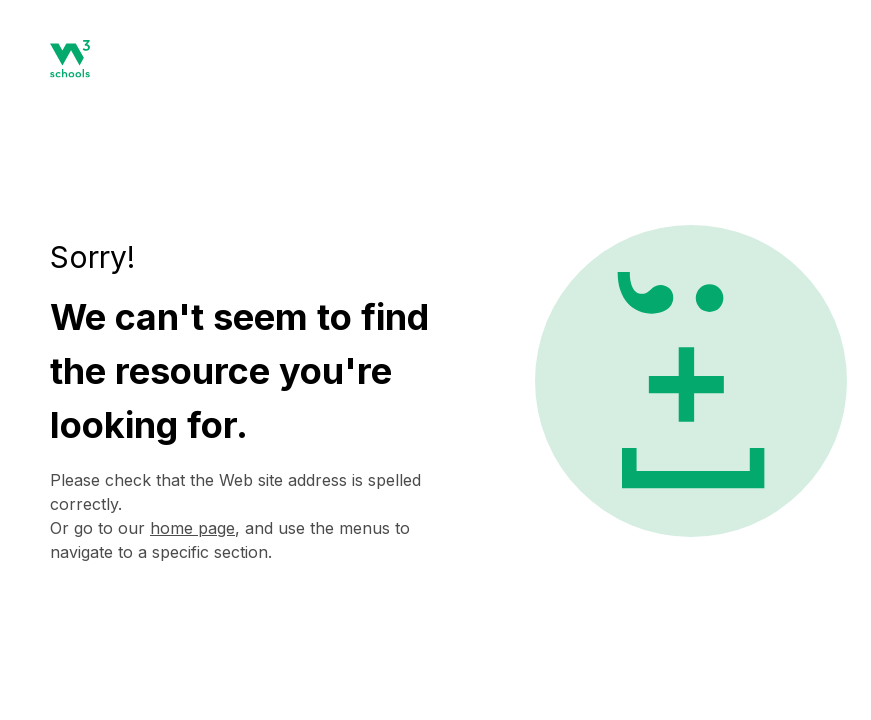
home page (192, 528)
